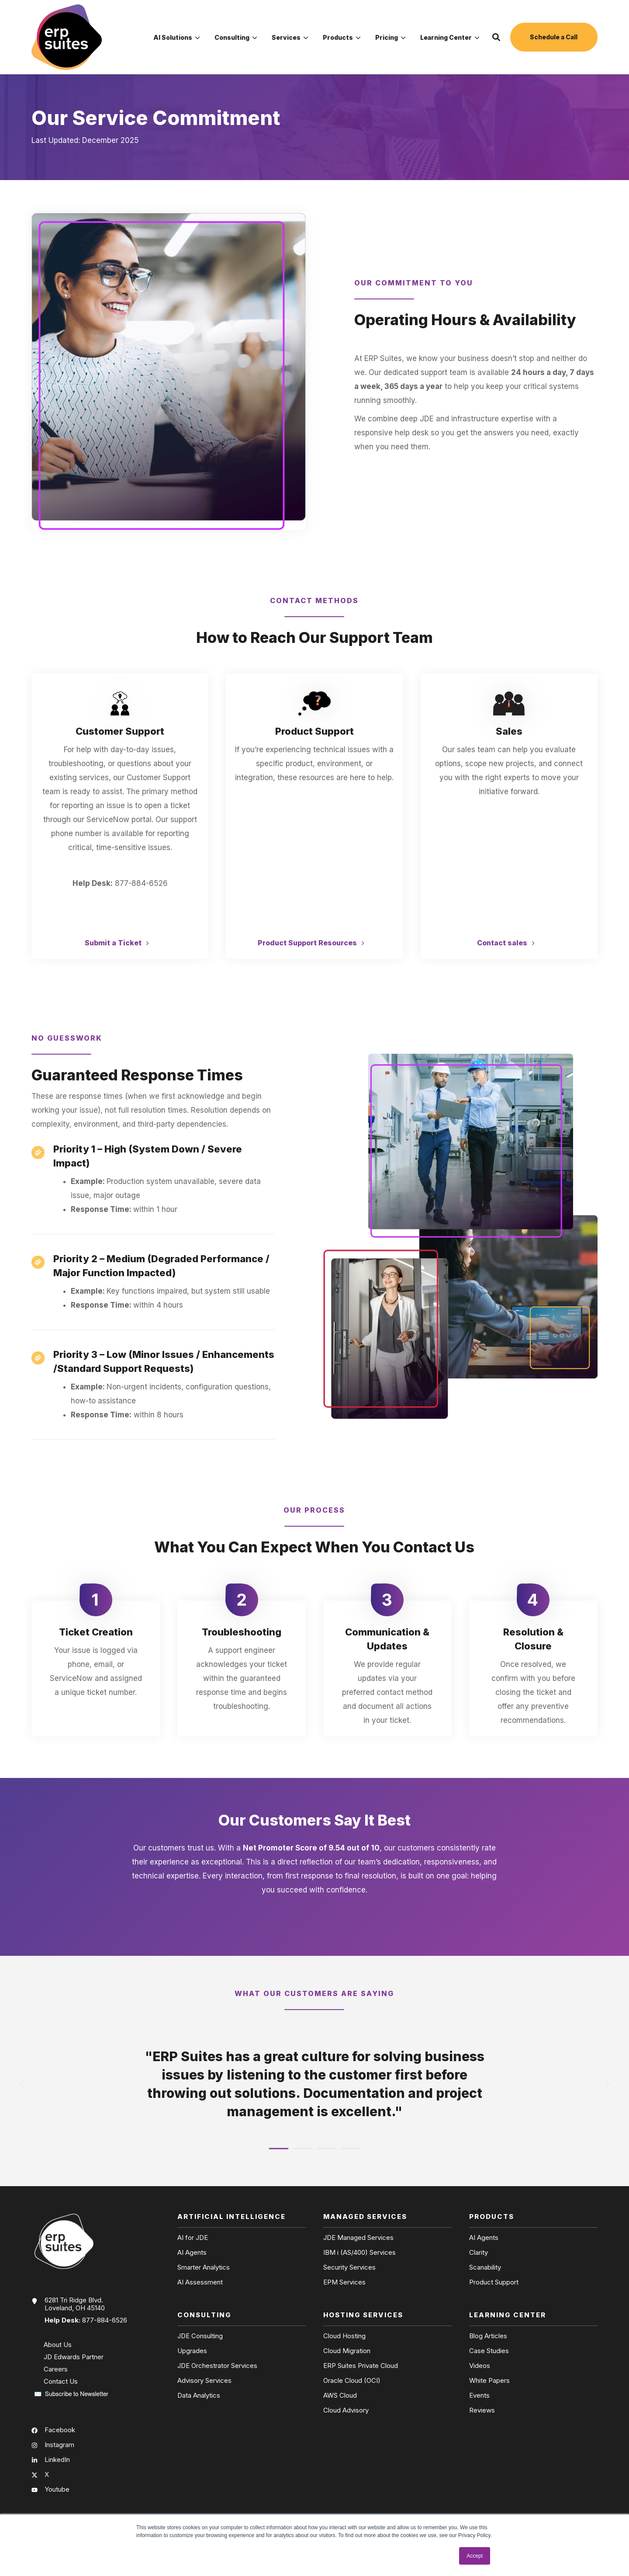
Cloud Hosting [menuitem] (344, 2336)
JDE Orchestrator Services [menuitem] (217, 2366)
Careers (56, 2369)
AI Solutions (176, 37)
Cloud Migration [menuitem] (346, 2351)
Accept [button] (475, 2556)
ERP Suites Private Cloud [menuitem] (360, 2366)
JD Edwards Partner (74, 2357)
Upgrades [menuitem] (192, 2351)
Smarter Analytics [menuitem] (203, 2267)
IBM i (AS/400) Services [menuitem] (359, 2253)
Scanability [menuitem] (485, 2267)
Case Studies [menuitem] (489, 2351)
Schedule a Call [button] (553, 37)
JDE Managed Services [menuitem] (358, 2238)
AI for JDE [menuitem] (192, 2238)
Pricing (390, 37)
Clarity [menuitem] (478, 2253)
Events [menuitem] (479, 2395)
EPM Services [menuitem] (344, 2282)
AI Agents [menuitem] (192, 2253)
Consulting (235, 37)
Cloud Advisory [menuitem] (346, 2410)
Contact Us (61, 2381)
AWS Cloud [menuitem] (340, 2395)
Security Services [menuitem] (349, 2267)
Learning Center (449, 37)
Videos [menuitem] (479, 2366)
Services (290, 37)
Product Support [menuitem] (493, 2282)
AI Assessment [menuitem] (200, 2282)
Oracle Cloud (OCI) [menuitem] (351, 2381)
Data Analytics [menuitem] (198, 2395)
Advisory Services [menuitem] (204, 2381)
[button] (496, 37)
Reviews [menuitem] (482, 2410)
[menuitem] (176, 37)
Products (341, 37)
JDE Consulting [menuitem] (200, 2336)
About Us (58, 2344)
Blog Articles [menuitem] (488, 2336)
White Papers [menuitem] (489, 2381)
